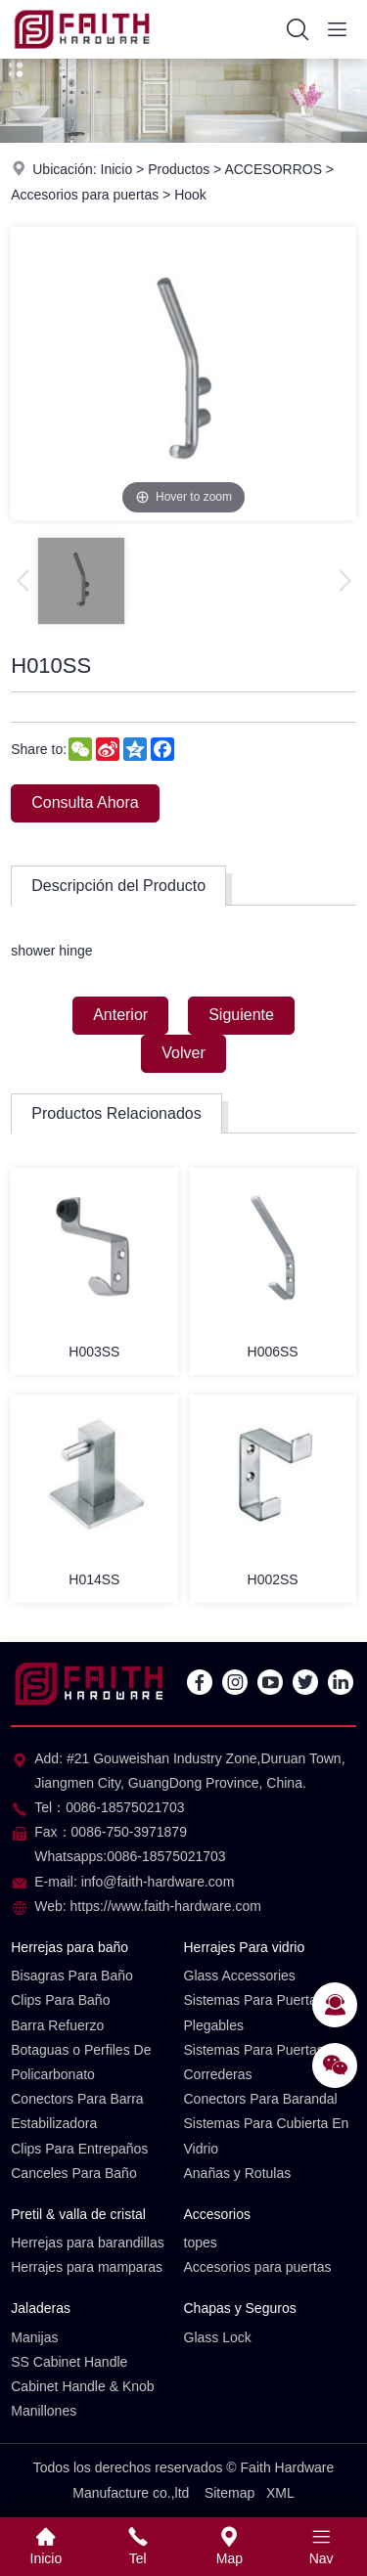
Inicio (117, 169)
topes (200, 2242)
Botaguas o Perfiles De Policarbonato (81, 2062)
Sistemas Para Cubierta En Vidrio (266, 2135)
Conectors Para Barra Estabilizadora (77, 2111)
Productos (178, 169)
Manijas (34, 2337)
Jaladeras (40, 2308)
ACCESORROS (273, 169)
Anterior (120, 1014)
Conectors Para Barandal (261, 2099)
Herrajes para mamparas (86, 2267)
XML (280, 2493)
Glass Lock (218, 2337)
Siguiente (241, 1014)
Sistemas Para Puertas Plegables (254, 2012)
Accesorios (217, 2214)
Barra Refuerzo (57, 2025)
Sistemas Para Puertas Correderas (254, 2062)
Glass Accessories (240, 1975)
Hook (190, 194)
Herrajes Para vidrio (244, 1947)
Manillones (43, 2411)
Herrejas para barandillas (87, 2242)
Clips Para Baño (60, 2000)
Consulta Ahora (84, 802)
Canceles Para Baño (73, 2173)
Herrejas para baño (69, 1947)
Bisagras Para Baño (72, 1975)
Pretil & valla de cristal (78, 2214)
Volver (183, 1052)
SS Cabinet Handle (69, 2362)
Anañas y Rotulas (238, 2173)
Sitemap (229, 2493)
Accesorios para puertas (85, 194)
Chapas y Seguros (240, 2308)
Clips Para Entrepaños (79, 2148)
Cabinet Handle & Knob (82, 2386)
